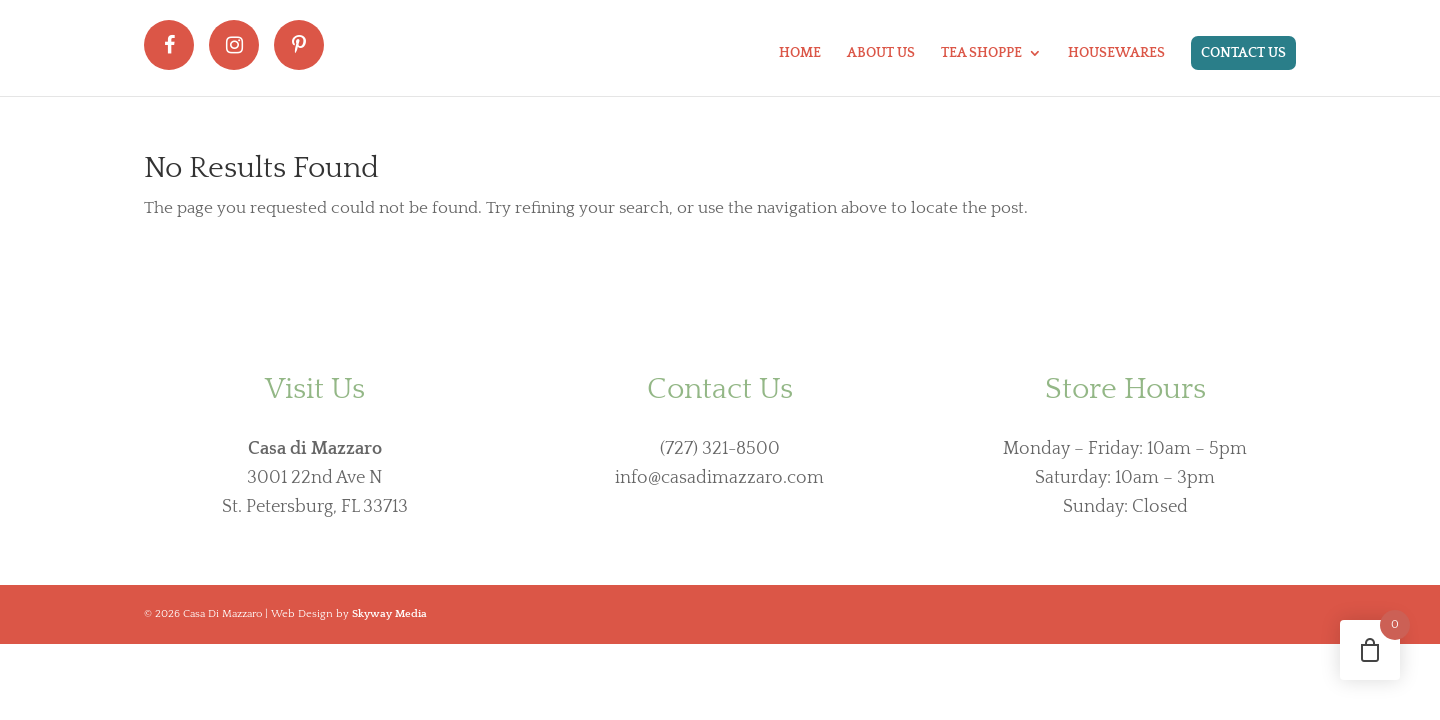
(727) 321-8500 (720, 449)
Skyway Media (389, 614)
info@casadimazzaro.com (719, 478)
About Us (881, 53)
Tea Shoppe (981, 53)
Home (800, 53)
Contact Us (1243, 53)
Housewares (1116, 53)
